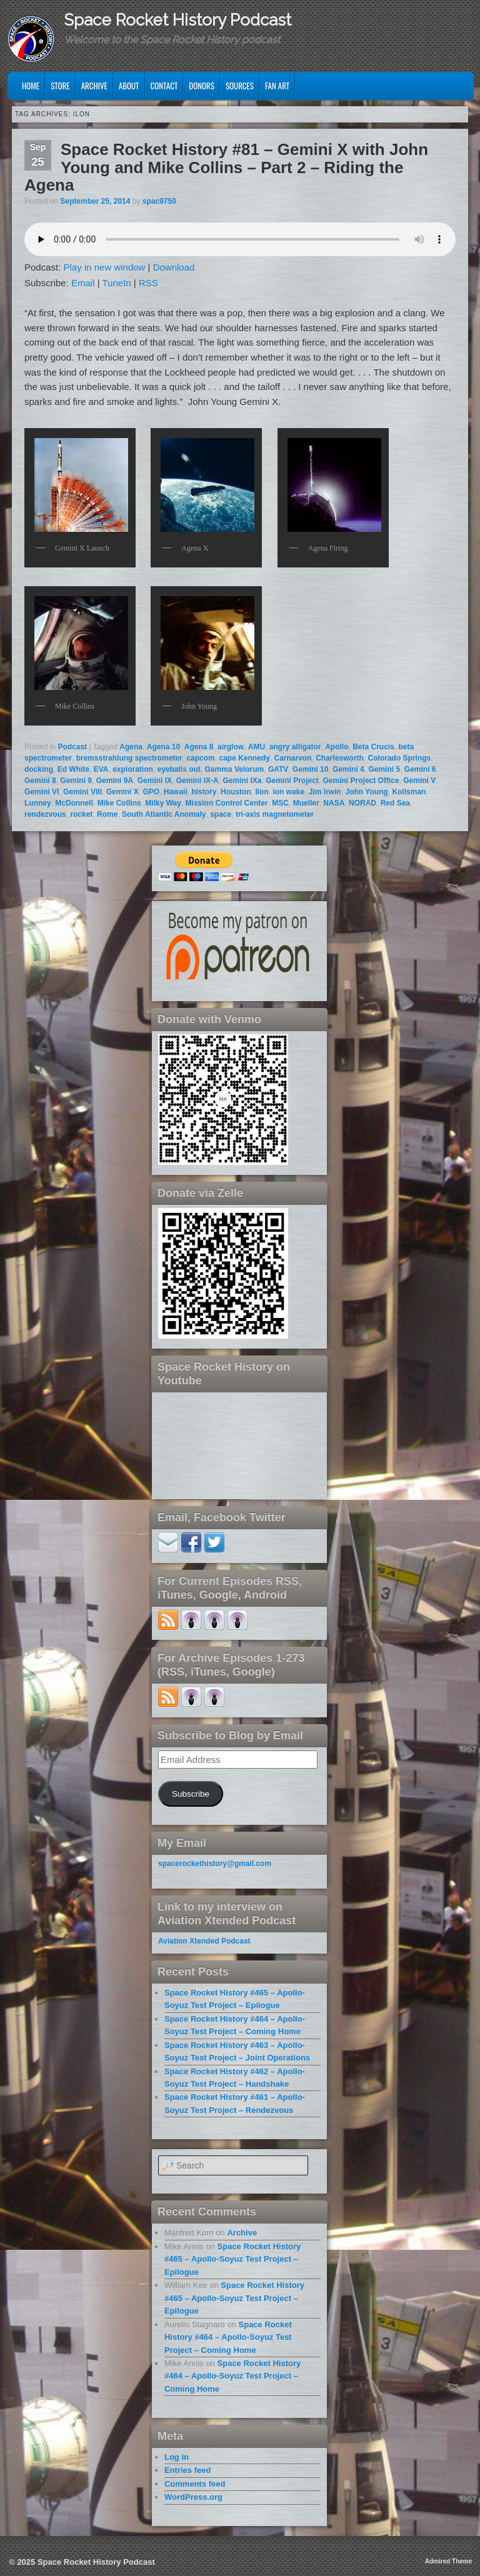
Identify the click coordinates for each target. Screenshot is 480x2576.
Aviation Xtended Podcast (204, 1941)
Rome (107, 814)
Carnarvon (293, 758)
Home (30, 85)
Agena (130, 746)
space (220, 814)
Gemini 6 (420, 769)
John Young (366, 791)
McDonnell (74, 803)
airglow (231, 746)
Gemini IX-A (197, 780)
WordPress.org (193, 2497)
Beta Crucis (373, 746)
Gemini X (122, 791)
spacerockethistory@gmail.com (214, 1863)
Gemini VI (41, 791)
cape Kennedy (244, 758)
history (203, 791)
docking (38, 769)
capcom (200, 758)
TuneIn (116, 282)
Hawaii (176, 791)
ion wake (288, 791)
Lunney (37, 803)
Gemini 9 (76, 780)
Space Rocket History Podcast (177, 20)
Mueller (306, 803)
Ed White (73, 769)
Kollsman (409, 791)
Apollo (336, 746)
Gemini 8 (40, 780)
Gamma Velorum (234, 769)
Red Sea (395, 803)
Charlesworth (340, 758)
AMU (256, 746)
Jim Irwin (325, 791)
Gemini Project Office (361, 780)
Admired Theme (448, 2561)
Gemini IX (155, 780)
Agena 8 (199, 746)
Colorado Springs (399, 758)
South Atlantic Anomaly (164, 814)
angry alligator (295, 746)
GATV (278, 769)
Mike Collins (119, 803)
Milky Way (163, 803)
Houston (236, 791)
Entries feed (187, 2470)
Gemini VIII (82, 791)
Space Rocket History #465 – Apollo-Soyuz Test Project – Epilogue (232, 2259)
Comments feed (195, 2484)
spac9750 (159, 201)
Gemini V (419, 780)
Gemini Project (292, 780)
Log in (176, 2457)
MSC (280, 803)
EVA (101, 769)
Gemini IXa (241, 780)
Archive (94, 85)
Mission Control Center (227, 803)
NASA (333, 803)
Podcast (72, 746)
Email (83, 282)
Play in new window (105, 267)
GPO (150, 791)
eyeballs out (179, 769)
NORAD (362, 803)
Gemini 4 (348, 769)
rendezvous (45, 814)
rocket (81, 814)
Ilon (261, 791)
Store (60, 85)
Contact (164, 85)
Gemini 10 (310, 769)
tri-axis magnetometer (275, 814)
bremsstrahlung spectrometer (129, 758)
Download (174, 267)
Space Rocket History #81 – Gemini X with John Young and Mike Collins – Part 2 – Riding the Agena (226, 167)
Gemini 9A (114, 780)
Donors (201, 85)
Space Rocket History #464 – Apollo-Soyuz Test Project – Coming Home (228, 2337)
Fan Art (277, 85)
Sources (240, 85)
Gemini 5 (384, 769)
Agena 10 (163, 746)
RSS (148, 282)
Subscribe (190, 1794)
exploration (132, 769)
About (129, 85)
